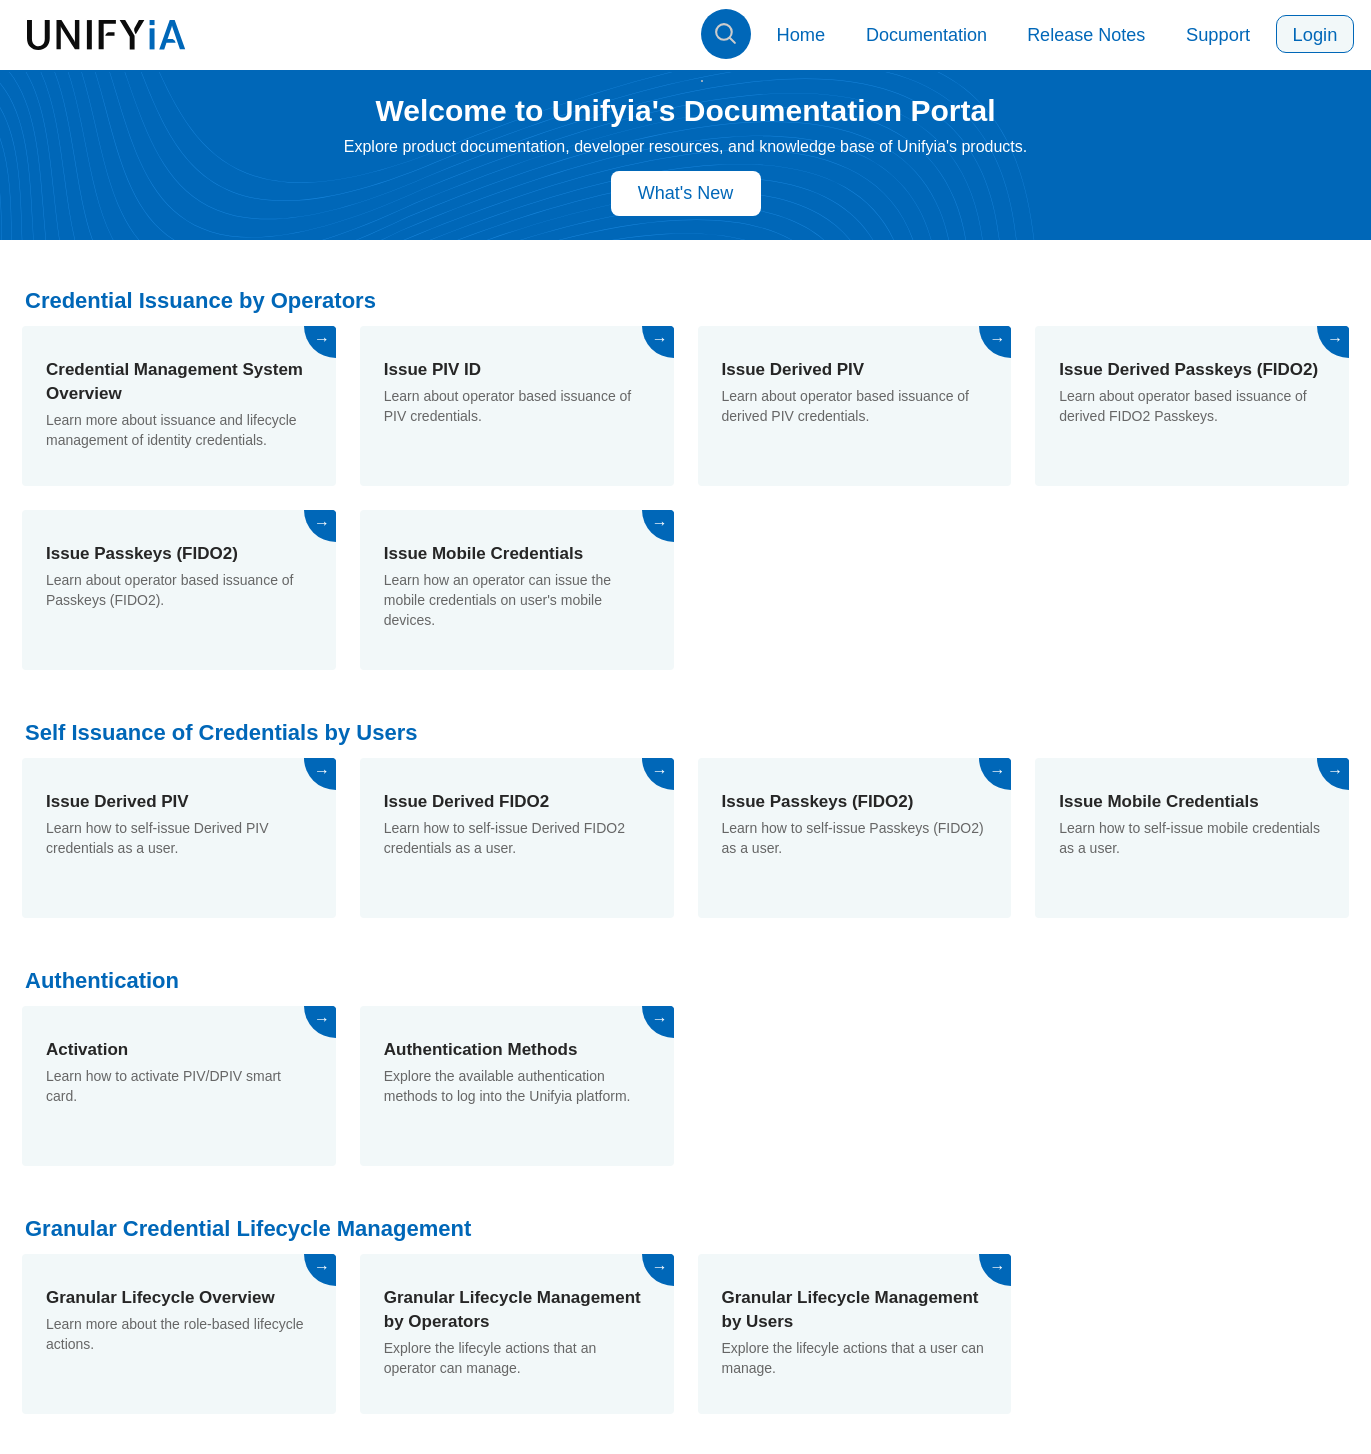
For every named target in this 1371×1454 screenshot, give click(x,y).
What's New (685, 193)
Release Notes (1091, 35)
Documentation (931, 35)
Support (1221, 35)
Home (807, 35)
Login (1316, 35)
